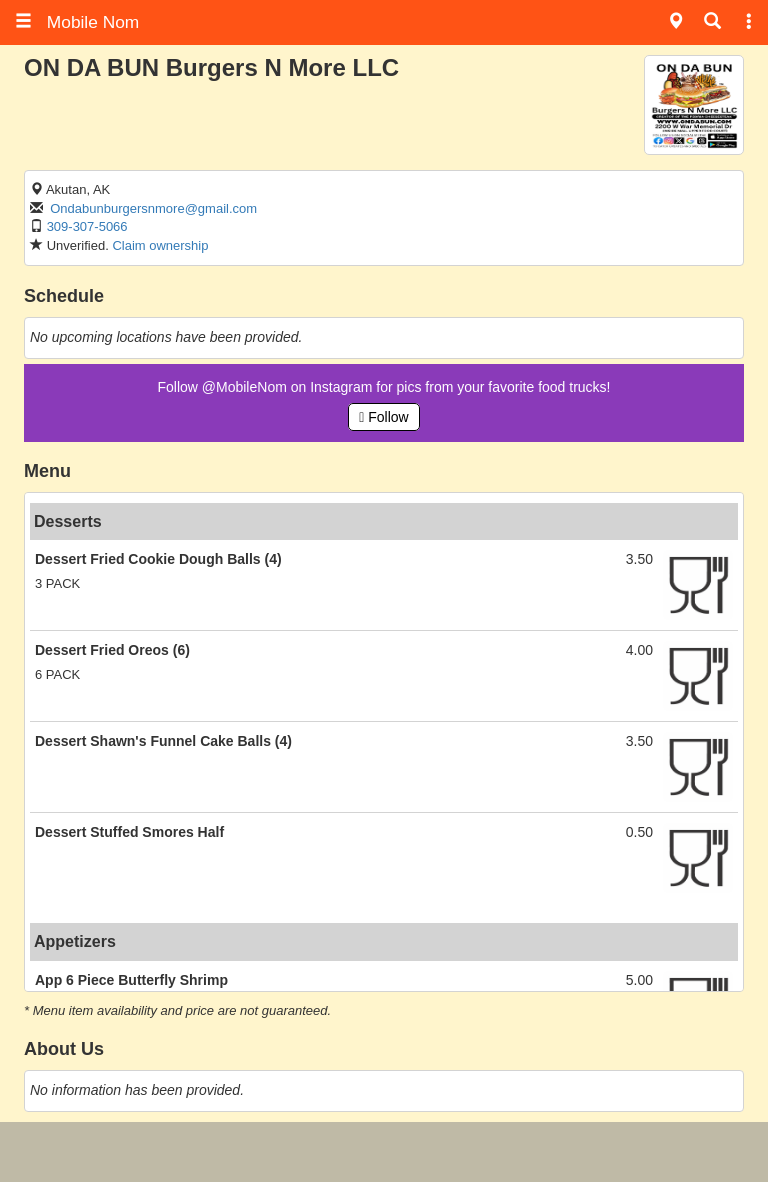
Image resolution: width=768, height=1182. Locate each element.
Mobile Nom (77, 22)
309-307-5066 (87, 226)
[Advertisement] (384, 1152)
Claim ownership (160, 245)
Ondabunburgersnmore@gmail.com (153, 208)
